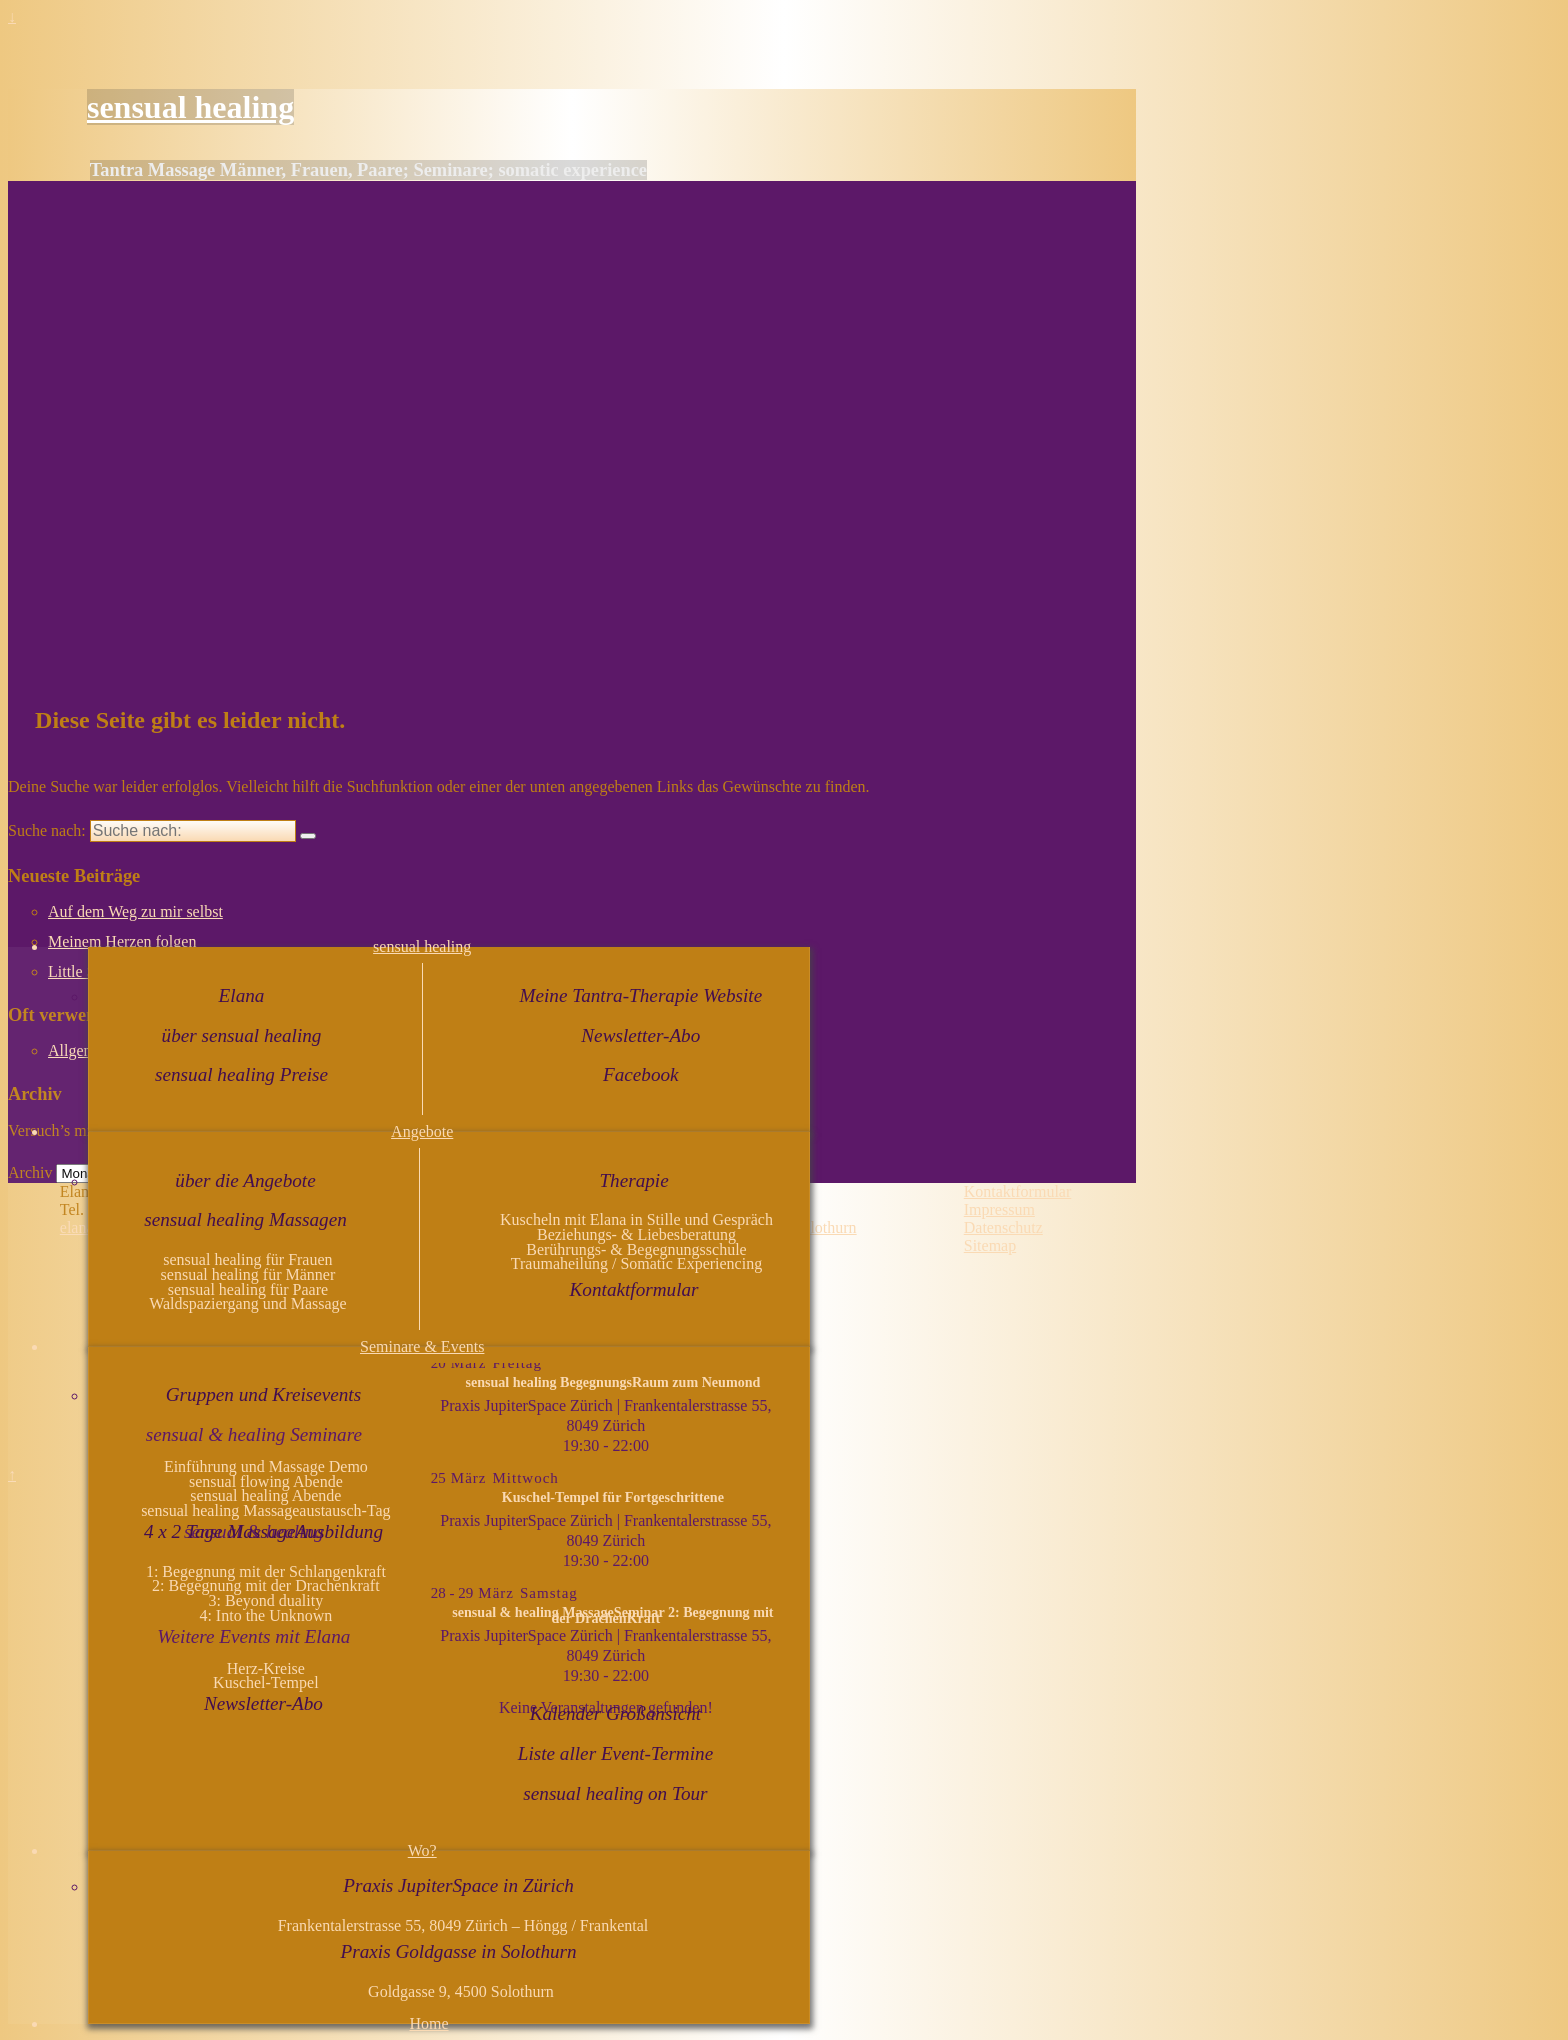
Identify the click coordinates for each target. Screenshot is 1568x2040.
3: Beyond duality (266, 1600)
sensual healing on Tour (615, 1793)
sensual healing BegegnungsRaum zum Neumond (612, 1382)
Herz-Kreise (266, 1668)
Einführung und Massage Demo (266, 1466)
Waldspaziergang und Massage (247, 1303)
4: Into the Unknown (265, 1615)
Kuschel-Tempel (266, 1682)
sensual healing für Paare (248, 1289)
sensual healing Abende (265, 1495)
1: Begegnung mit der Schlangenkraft (266, 1571)
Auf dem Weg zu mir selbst (135, 911)
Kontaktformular (634, 1289)
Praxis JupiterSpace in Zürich (458, 1885)
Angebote (422, 1131)
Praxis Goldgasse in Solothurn (459, 1951)
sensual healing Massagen (245, 1219)
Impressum (999, 1209)
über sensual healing (242, 1035)
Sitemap (990, 1245)
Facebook (641, 1074)
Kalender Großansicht (615, 1713)
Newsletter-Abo (640, 1035)
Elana (242, 995)
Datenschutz (1003, 1227)
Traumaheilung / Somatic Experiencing (636, 1263)
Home (428, 2023)
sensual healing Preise (241, 1074)
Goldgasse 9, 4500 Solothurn (461, 1991)
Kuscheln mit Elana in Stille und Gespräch (636, 1219)
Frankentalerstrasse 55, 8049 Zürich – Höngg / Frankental (461, 1925)
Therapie (633, 1180)
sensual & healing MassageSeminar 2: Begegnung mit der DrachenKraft (612, 1615)
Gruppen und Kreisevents (263, 1394)
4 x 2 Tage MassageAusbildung (263, 1531)
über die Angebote (245, 1180)
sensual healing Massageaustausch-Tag (265, 1510)
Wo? (422, 1850)
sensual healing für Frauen (247, 1259)
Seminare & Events (422, 1346)
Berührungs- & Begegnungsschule (636, 1249)
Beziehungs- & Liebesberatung (636, 1234)
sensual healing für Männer (248, 1274)
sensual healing (190, 107)
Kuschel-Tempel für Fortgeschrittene (613, 1497)
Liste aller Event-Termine (615, 1753)
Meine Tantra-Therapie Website (640, 995)
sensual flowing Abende (266, 1481)
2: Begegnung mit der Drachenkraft (265, 1585)
